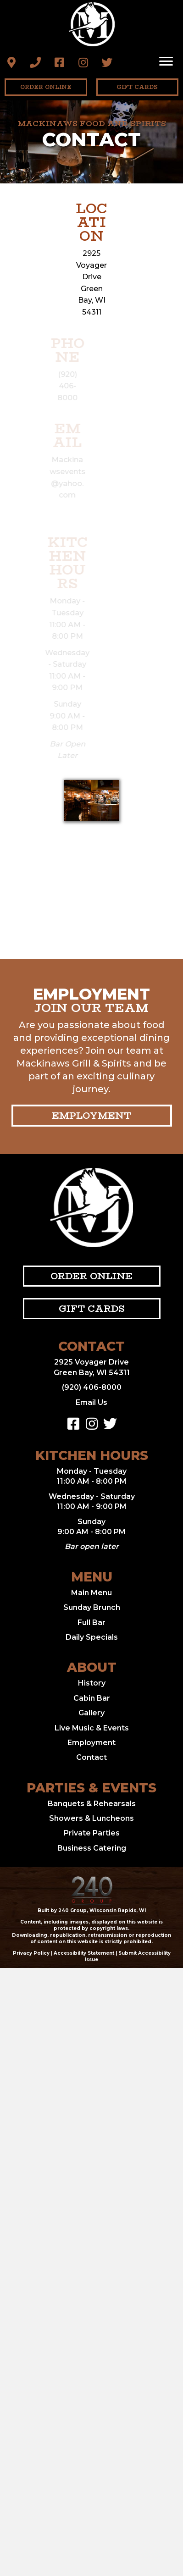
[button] (11, 62)
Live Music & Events (92, 1728)
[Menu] (166, 61)
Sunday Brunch (91, 1607)
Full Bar (91, 1622)
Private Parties (92, 1833)
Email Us (91, 1402)
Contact (91, 1757)
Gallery (91, 1712)
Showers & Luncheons (91, 1818)
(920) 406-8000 (92, 1387)
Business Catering (91, 1848)
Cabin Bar (91, 1698)
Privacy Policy (31, 1953)
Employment (91, 1742)
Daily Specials (92, 1637)
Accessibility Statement (84, 1953)
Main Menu (91, 1592)
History (91, 1683)
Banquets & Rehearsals (92, 1803)
